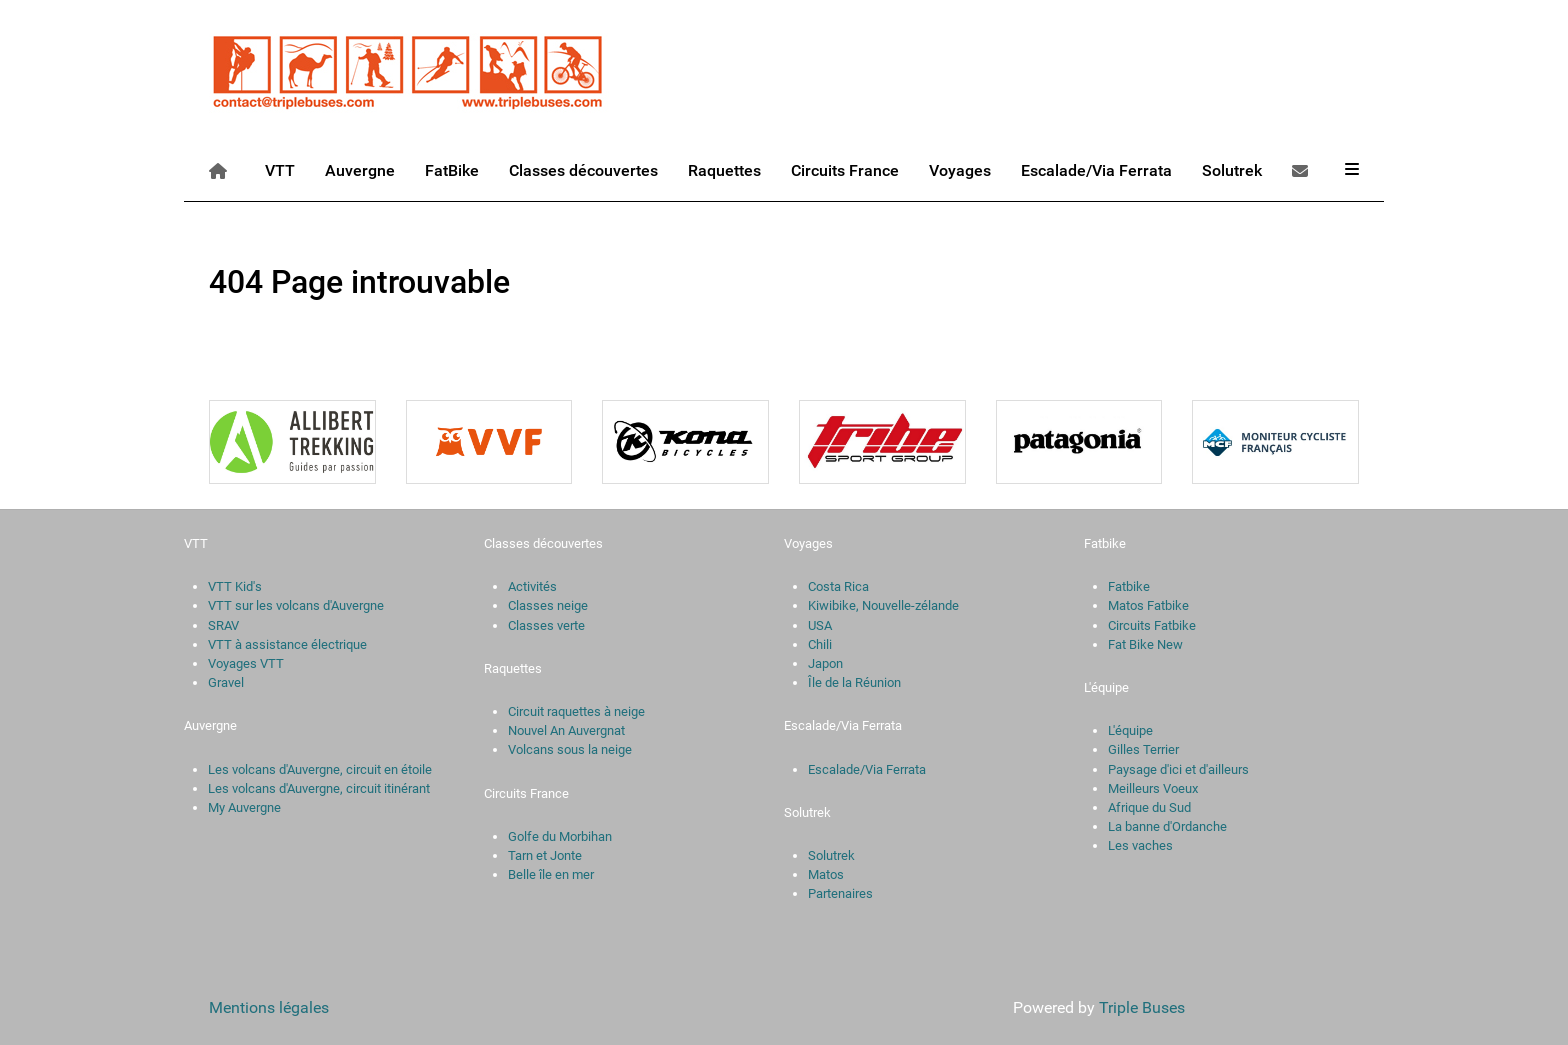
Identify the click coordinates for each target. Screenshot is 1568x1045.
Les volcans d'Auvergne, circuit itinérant (319, 788)
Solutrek (831, 855)
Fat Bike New (1145, 644)
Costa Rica (838, 586)
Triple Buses (1142, 1007)
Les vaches (1140, 845)
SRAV (223, 625)
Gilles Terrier (1143, 749)
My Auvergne (244, 807)
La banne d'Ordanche (1167, 826)
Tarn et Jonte (545, 855)
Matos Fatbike (1148, 605)
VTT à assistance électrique (287, 644)
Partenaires (840, 893)
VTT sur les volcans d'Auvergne (296, 605)
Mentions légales (269, 1007)
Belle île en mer (551, 874)
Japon (825, 663)
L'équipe (1130, 730)
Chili (820, 644)
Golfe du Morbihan (560, 836)
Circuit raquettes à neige (576, 711)
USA (820, 625)
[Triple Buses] (409, 68)
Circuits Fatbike (1152, 625)
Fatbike (1129, 586)
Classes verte (546, 625)
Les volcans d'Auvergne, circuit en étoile (320, 769)
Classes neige (548, 605)
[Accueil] (221, 170)
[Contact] (1303, 170)
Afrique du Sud (1149, 807)
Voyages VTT (246, 663)
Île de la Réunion (854, 682)
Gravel (226, 682)
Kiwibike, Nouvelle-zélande (883, 605)
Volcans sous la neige (570, 749)
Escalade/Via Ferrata (867, 769)
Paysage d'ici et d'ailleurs (1178, 769)
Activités (532, 586)
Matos (826, 874)
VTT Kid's (235, 586)
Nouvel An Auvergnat (566, 730)
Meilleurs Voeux (1153, 788)
